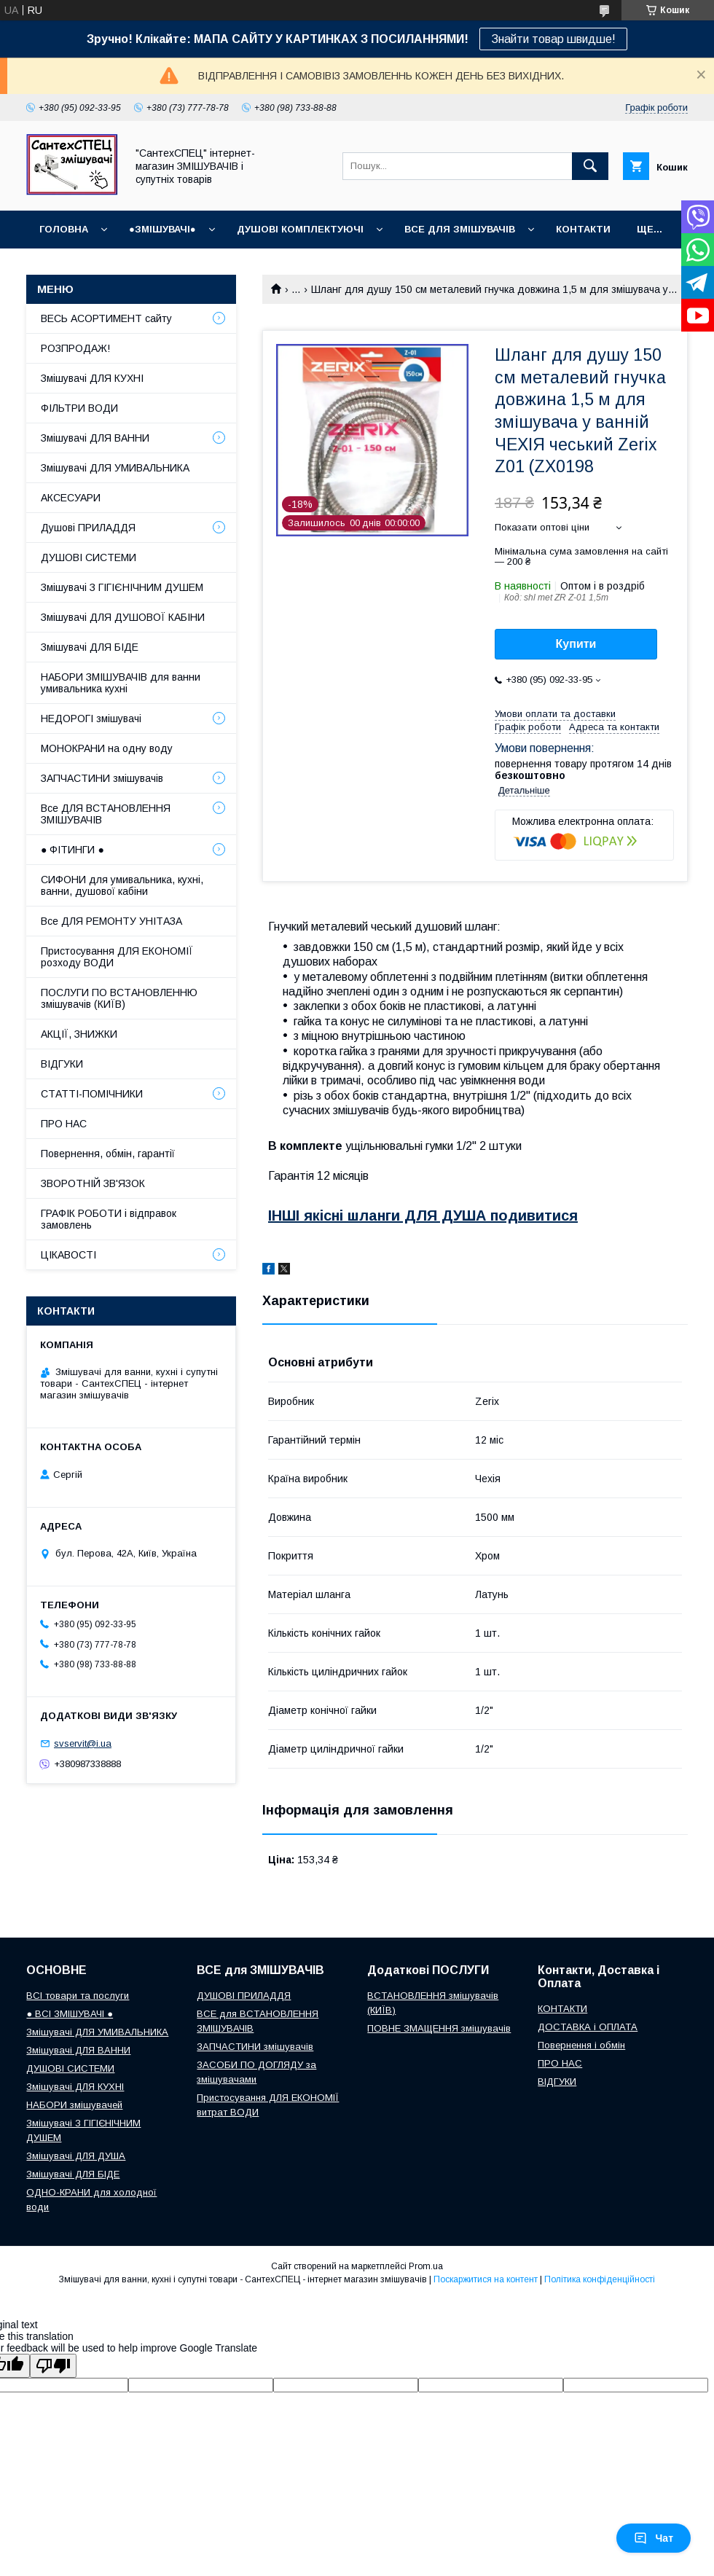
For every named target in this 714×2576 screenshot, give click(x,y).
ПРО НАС (64, 1124)
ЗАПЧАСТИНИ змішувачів (102, 778)
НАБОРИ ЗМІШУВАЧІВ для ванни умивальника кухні (120, 682)
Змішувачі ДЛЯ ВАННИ (95, 438)
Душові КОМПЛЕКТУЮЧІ (300, 229)
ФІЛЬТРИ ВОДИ (79, 408)
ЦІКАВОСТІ (68, 1255)
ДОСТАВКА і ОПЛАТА (588, 2026)
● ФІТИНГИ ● (72, 850)
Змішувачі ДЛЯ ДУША (75, 2155)
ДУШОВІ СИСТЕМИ (88, 557)
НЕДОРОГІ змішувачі (91, 718)
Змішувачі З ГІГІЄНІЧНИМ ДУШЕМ (122, 587)
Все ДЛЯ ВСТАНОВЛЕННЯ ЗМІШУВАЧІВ (105, 814)
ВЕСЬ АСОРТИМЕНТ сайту (106, 318)
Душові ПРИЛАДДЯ (88, 527)
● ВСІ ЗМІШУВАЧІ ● (69, 2013)
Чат (653, 2538)
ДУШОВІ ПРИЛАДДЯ (244, 1995)
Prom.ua (426, 2266)
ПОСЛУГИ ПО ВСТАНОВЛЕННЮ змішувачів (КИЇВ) (119, 998)
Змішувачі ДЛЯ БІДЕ (89, 647)
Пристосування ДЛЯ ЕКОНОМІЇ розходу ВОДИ (117, 956)
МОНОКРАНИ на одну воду (107, 748)
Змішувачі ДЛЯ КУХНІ (92, 378)
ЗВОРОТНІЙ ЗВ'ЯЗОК (93, 1183)
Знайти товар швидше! (553, 39)
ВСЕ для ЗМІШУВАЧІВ (459, 229)
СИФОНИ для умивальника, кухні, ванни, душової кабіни (122, 885)
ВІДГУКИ (62, 1064)
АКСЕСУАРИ (71, 498)
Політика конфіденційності (599, 2279)
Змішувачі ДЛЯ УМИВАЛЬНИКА (115, 468)
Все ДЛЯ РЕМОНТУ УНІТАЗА (111, 921)
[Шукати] (590, 166)
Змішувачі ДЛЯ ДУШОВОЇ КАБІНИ (123, 617)
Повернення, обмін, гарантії (108, 1153)
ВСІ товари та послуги (77, 1995)
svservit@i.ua (82, 1743)
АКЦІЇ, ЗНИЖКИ (79, 1034)
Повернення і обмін (581, 2045)
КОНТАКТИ (583, 229)
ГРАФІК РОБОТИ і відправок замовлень (108, 1219)
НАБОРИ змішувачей (74, 2104)
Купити (576, 644)
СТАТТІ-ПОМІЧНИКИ (92, 1094)
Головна (63, 229)
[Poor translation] (53, 2366)
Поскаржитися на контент (486, 2279)
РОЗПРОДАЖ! (75, 348)
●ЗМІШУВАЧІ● (162, 229)
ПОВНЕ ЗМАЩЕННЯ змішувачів (439, 2028)
